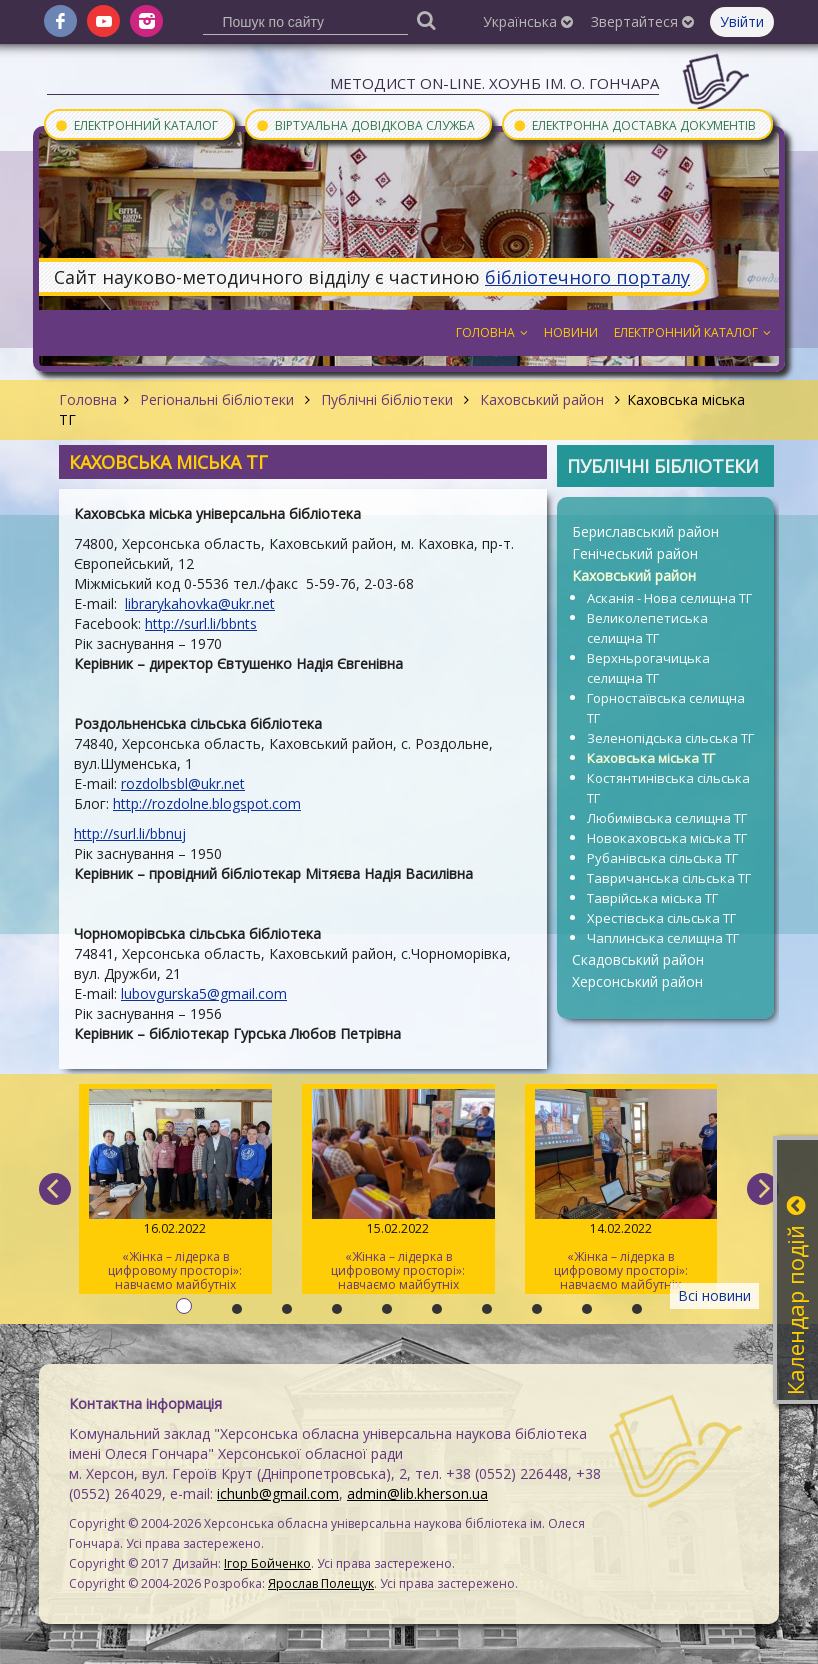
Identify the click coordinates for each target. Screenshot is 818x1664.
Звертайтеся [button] (642, 21)
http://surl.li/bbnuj (130, 833)
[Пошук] (427, 19)
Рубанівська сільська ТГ (662, 858)
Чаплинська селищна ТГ (663, 938)
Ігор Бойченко (267, 1563)
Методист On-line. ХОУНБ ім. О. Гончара (494, 83)
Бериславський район (645, 531)
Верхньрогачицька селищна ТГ (648, 668)
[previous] (55, 1189)
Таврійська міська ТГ (652, 898)
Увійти (742, 21)
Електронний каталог (136, 124)
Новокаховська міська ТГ (667, 838)
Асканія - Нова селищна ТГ (669, 598)
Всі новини (714, 1295)
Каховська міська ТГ (651, 758)
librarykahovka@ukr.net (200, 603)
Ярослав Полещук (321, 1583)
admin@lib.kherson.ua (417, 1493)
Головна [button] (492, 332)
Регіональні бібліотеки (217, 399)
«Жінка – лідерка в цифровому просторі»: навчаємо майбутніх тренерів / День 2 (398, 1191)
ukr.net (223, 783)
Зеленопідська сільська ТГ (670, 738)
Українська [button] (528, 21)
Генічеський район (635, 553)
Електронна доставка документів (634, 124)
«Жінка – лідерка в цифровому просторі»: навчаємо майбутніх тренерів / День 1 (621, 1191)
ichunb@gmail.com (278, 1493)
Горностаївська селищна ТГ (666, 708)
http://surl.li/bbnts (201, 623)
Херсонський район (637, 981)
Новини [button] (571, 332)
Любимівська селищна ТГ (667, 818)
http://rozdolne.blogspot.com (207, 803)
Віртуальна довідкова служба (365, 124)
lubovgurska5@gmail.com (204, 993)
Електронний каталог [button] (692, 332)
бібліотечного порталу (587, 277)
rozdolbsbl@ (161, 783)
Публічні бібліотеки (387, 399)
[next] (763, 1189)
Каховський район (542, 399)
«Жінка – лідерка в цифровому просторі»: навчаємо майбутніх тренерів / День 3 (175, 1191)
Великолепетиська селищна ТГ (647, 628)
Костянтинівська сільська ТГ (668, 788)
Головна (88, 399)
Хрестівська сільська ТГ (661, 918)
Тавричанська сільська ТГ (669, 878)
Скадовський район (638, 959)
